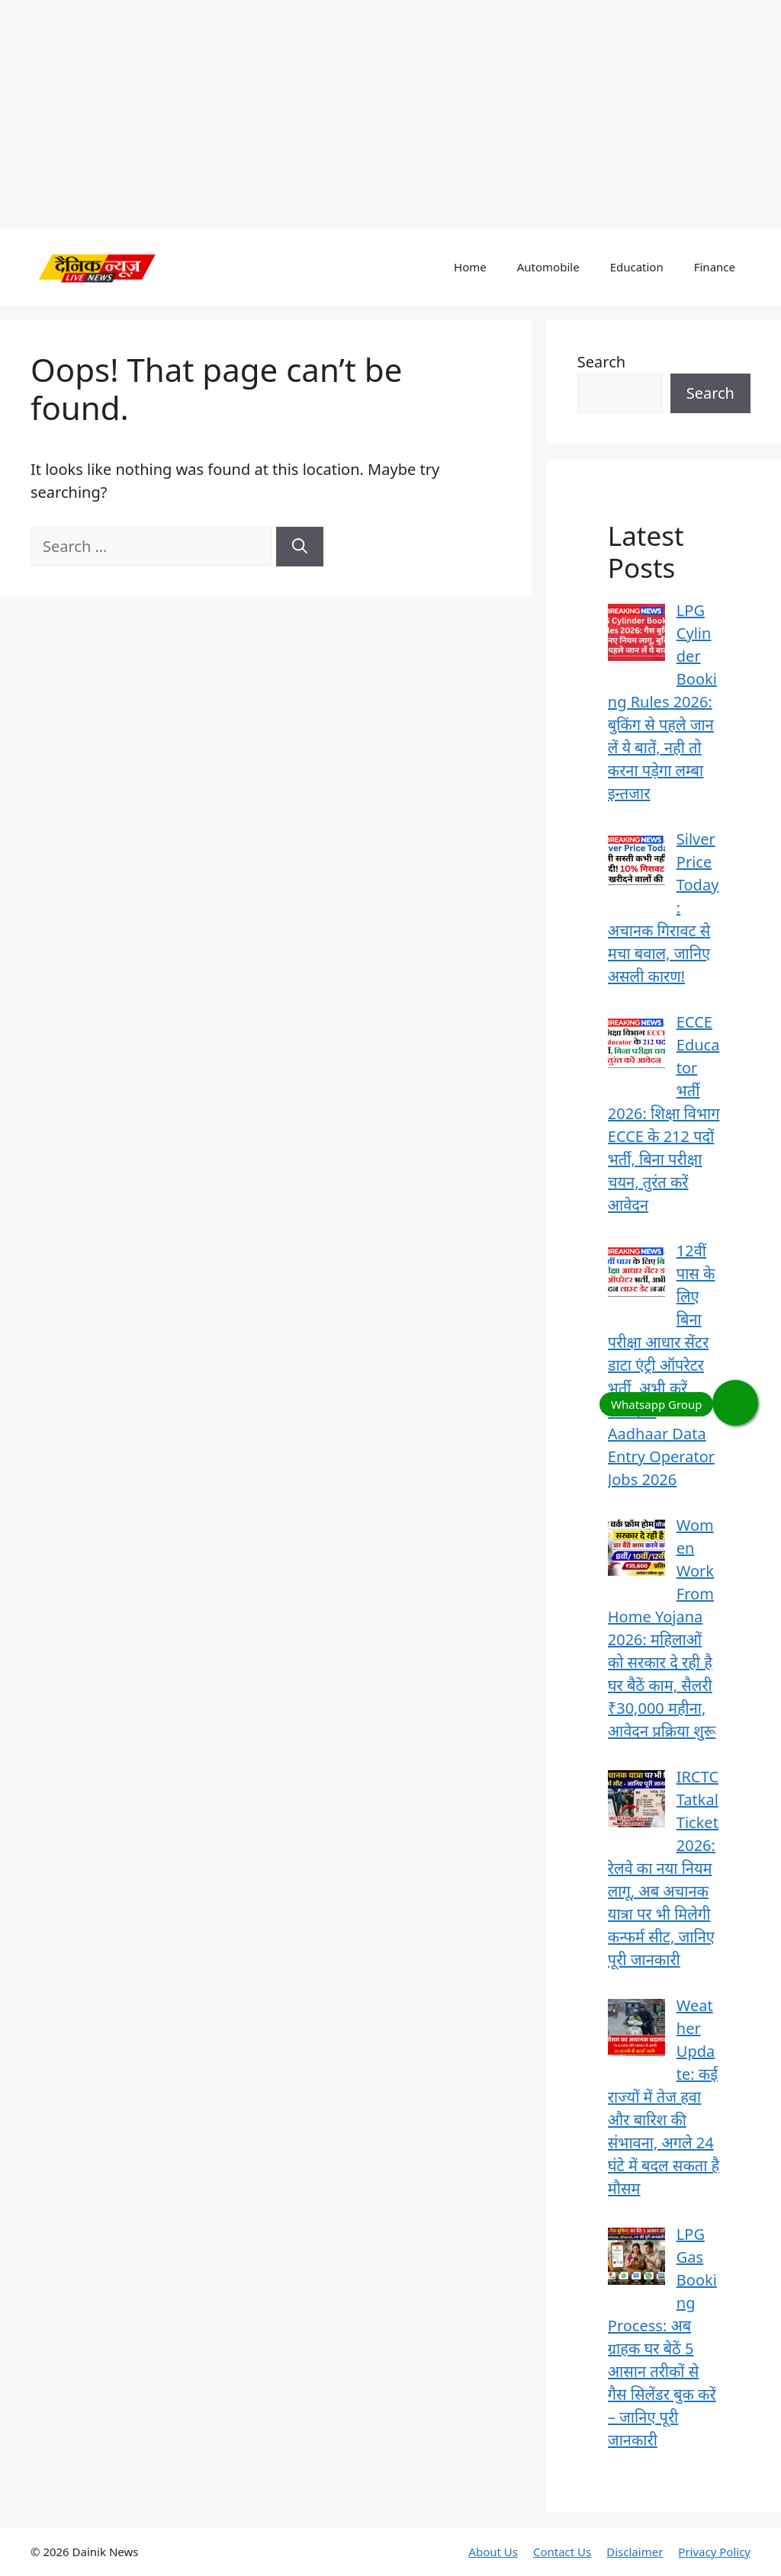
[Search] (299, 546)
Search (601, 361)
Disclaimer (634, 2551)
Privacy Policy (714, 2551)
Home (470, 266)
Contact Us (562, 2551)
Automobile (548, 266)
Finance (714, 266)
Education (637, 266)
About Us (493, 2551)
